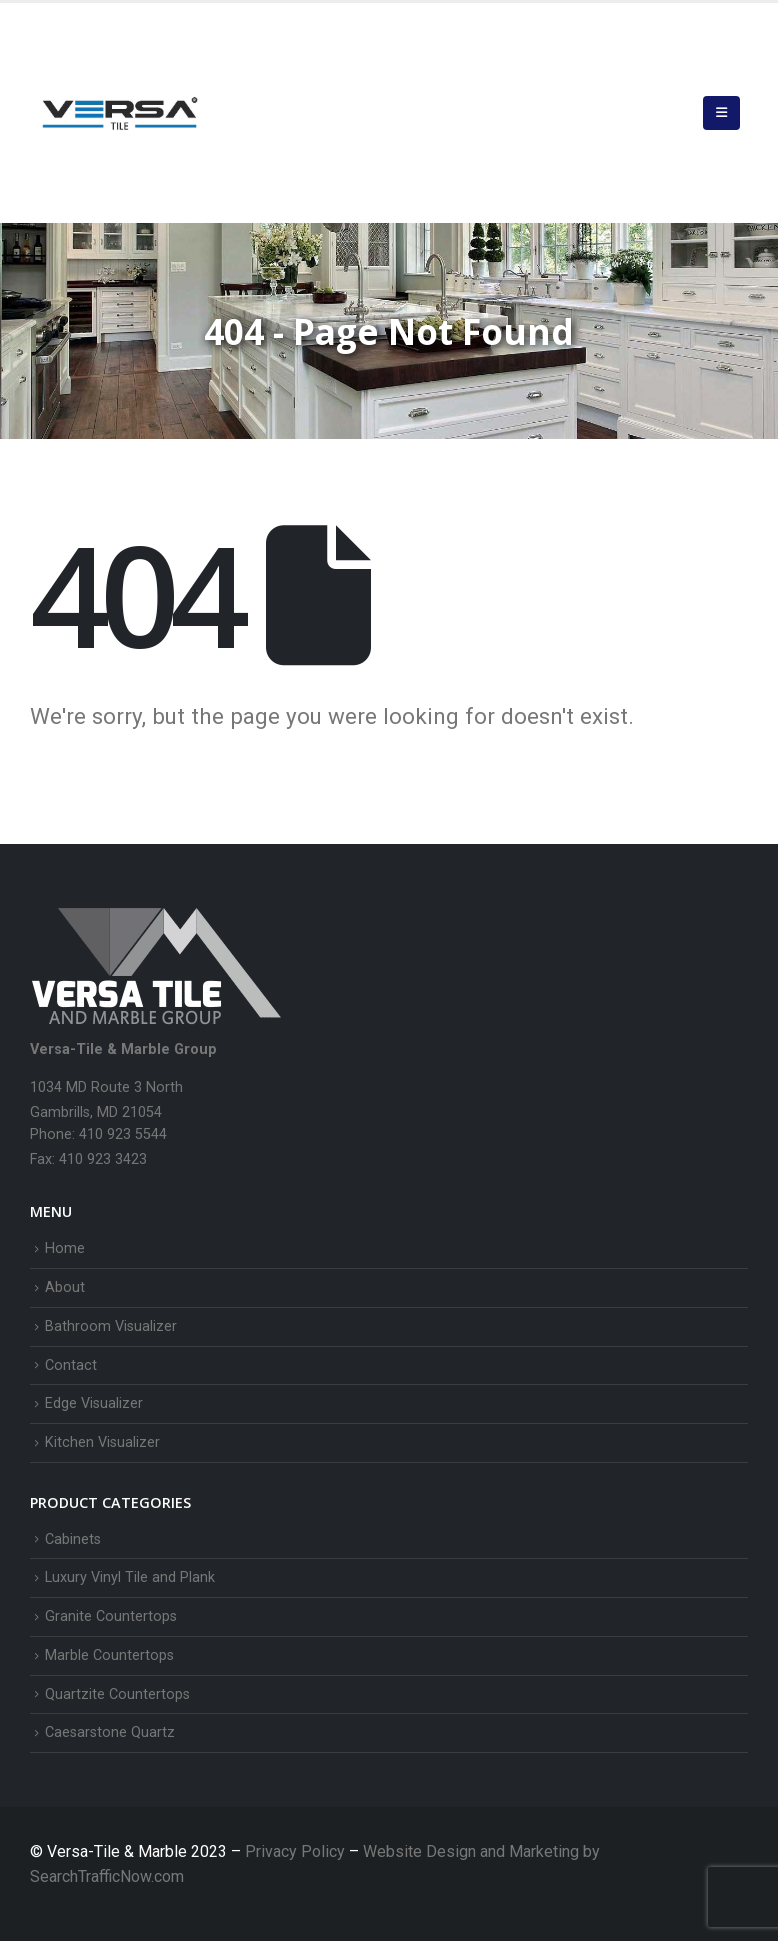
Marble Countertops (109, 1655)
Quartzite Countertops (117, 1694)
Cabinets (73, 1539)
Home (65, 1248)
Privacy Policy (297, 1851)
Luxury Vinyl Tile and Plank (130, 1577)
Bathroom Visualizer (111, 1326)
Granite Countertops (111, 1616)
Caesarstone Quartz (110, 1732)
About (65, 1287)
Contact (71, 1365)
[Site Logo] (120, 113)
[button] (721, 113)
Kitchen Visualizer (102, 1442)
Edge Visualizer (94, 1403)
